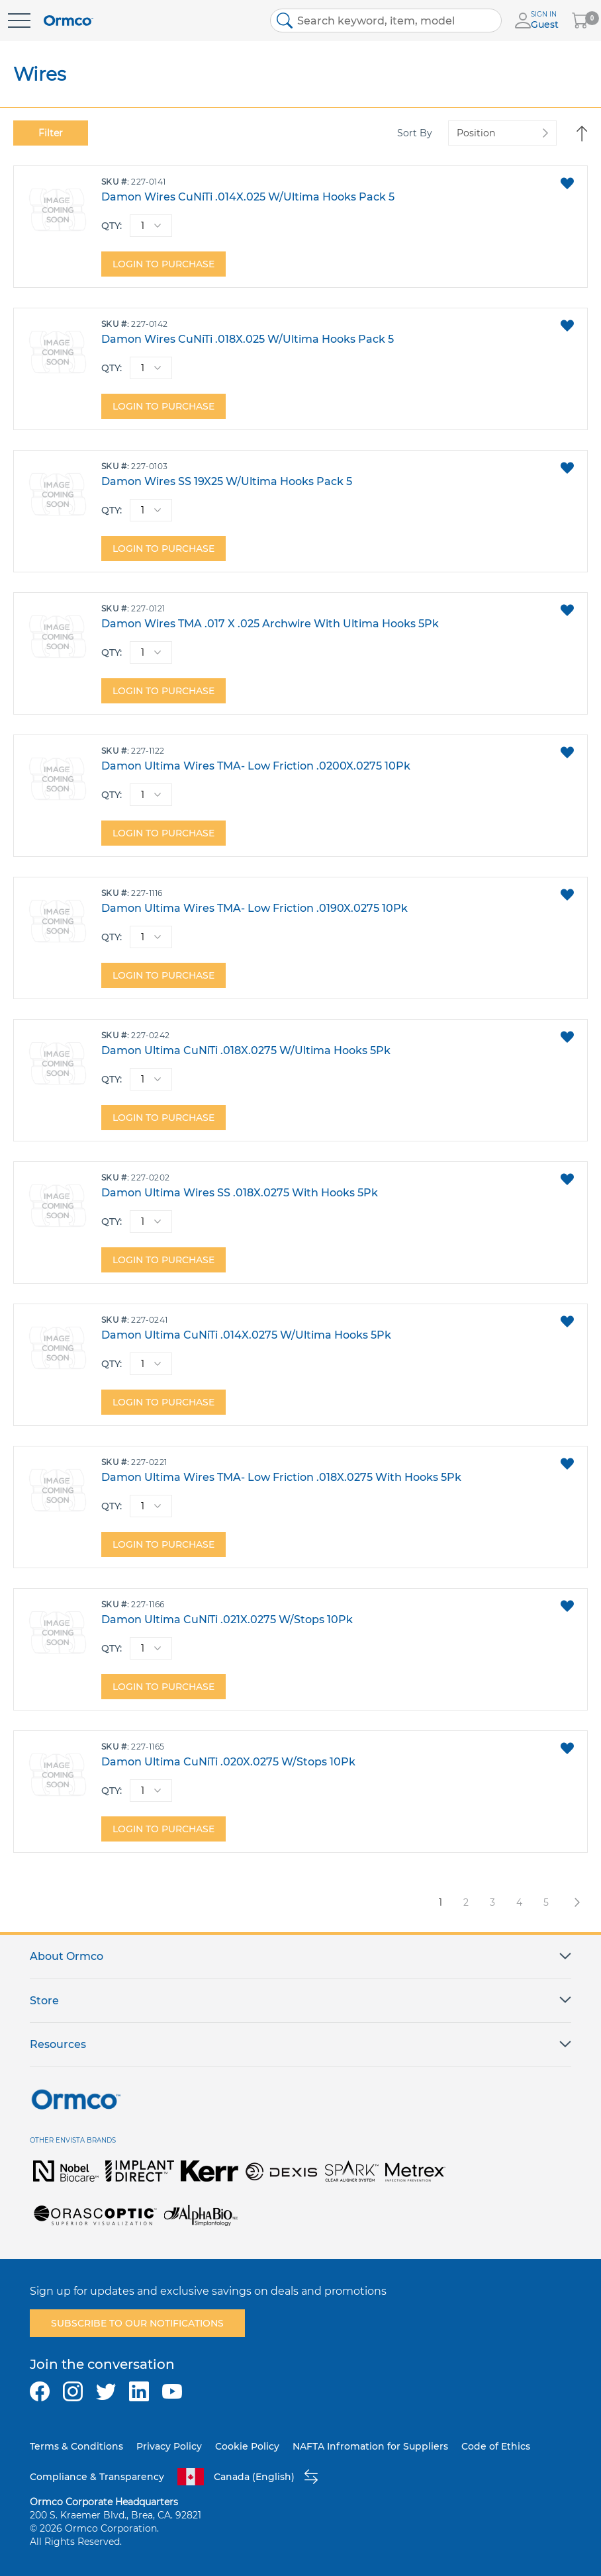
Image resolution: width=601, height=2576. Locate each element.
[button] (567, 183)
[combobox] (386, 20)
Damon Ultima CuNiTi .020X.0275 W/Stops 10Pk (228, 1761)
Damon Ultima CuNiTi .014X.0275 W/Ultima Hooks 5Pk (246, 1335)
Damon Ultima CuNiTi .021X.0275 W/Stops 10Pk (227, 1619)
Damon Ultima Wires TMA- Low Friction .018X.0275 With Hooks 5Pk (281, 1477)
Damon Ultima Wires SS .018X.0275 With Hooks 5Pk (239, 1192)
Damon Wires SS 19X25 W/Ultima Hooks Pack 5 (226, 481)
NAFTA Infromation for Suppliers (370, 2446)
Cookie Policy (247, 2446)
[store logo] (68, 20)
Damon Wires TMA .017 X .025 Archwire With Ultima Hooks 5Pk (270, 623)
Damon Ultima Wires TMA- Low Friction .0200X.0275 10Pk (255, 766)
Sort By (414, 133)
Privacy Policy (169, 2446)
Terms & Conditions (76, 2446)
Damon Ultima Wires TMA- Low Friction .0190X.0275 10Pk (254, 908)
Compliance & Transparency (97, 2477)
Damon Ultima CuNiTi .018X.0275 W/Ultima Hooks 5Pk (246, 1050)
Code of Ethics (495, 2446)
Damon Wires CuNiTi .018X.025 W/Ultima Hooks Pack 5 (247, 339)
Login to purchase (163, 264)
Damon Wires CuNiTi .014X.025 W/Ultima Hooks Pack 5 (247, 197)
